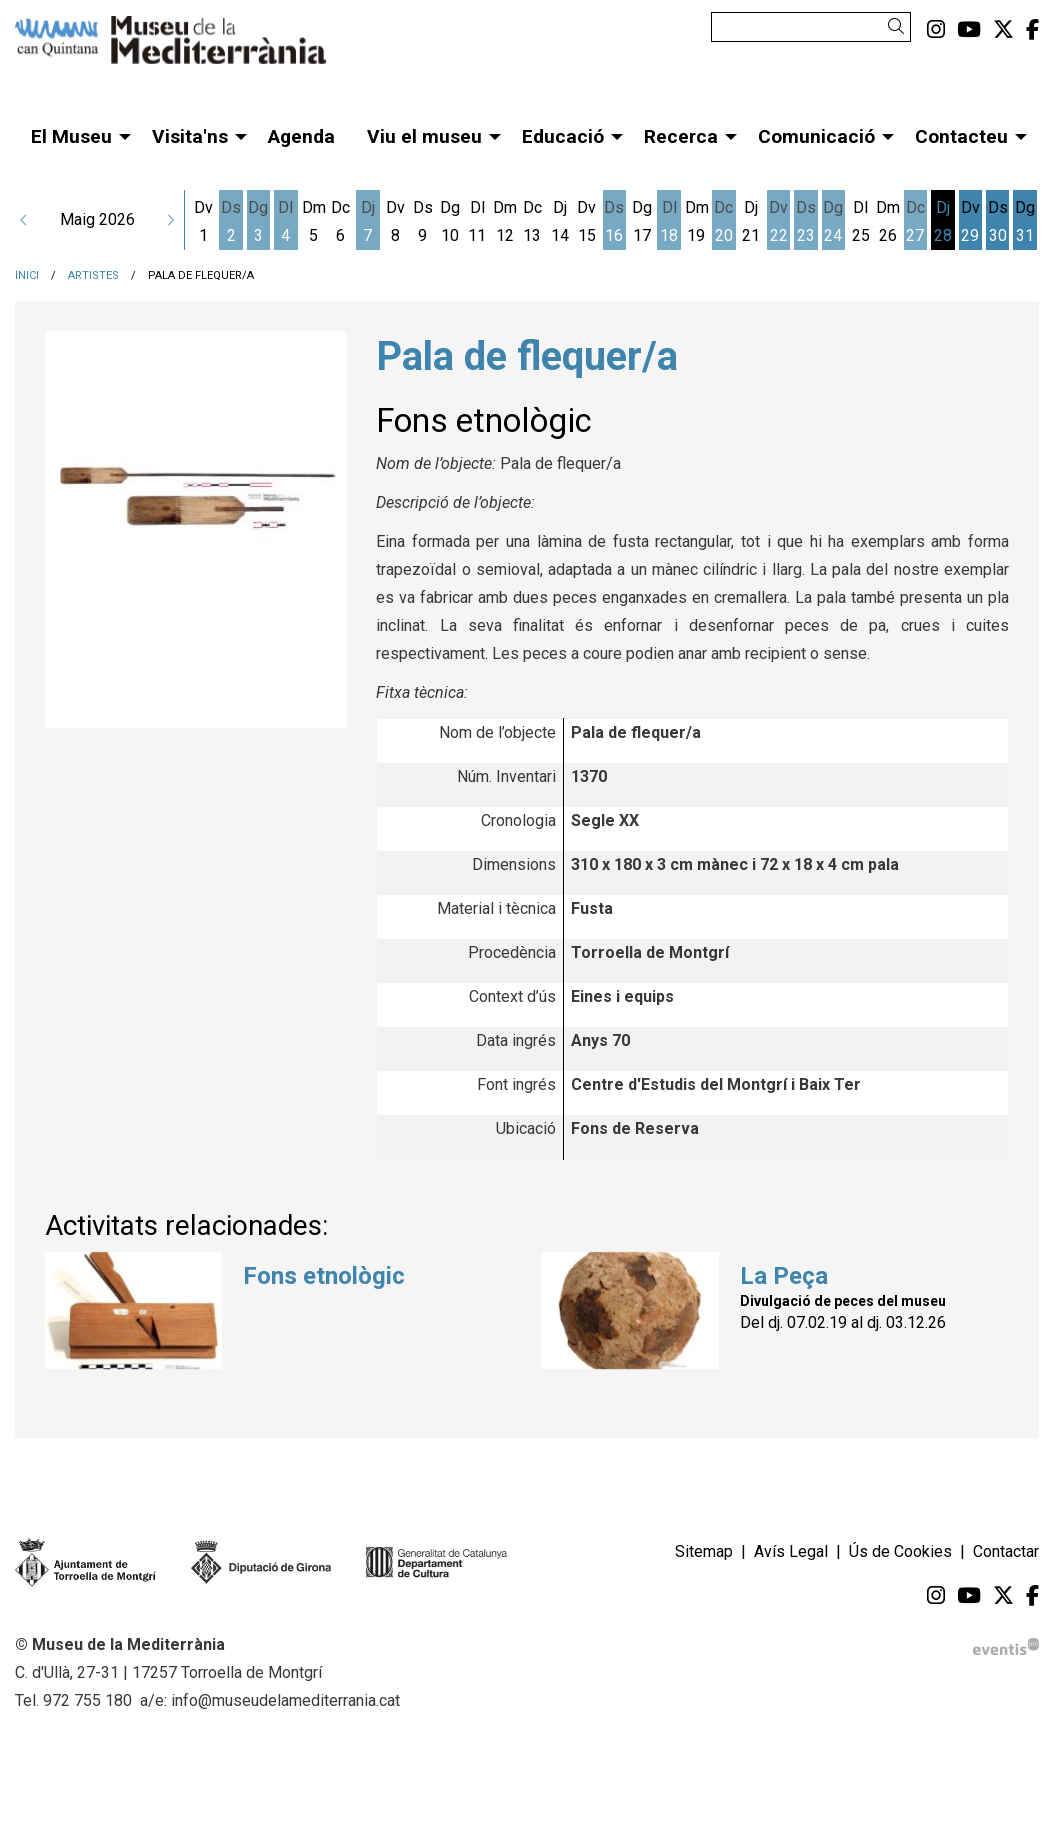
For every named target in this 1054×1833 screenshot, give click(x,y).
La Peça (784, 1276)
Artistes (93, 275)
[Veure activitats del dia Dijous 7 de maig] (367, 222)
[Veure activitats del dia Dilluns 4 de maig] (285, 222)
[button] (899, 26)
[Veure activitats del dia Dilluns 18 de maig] (668, 222)
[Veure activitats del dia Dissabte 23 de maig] (805, 222)
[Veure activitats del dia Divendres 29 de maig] (970, 222)
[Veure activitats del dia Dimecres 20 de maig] (723, 222)
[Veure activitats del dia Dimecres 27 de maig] (915, 222)
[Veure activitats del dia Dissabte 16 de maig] (614, 222)
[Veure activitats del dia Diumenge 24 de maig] (833, 222)
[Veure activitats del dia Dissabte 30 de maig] (997, 222)
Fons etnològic (324, 1276)
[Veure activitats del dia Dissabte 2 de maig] (230, 222)
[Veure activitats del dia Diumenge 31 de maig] (1024, 222)
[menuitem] (936, 30)
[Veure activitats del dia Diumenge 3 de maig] (258, 222)
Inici (27, 275)
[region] (195, 531)
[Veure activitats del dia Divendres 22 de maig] (778, 222)
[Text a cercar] (811, 27)
